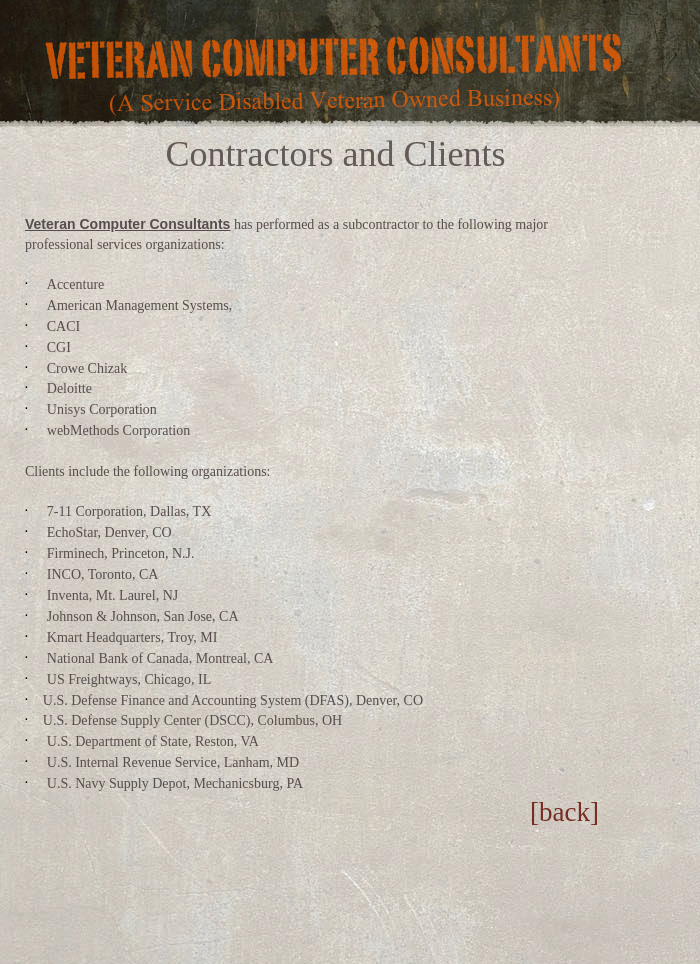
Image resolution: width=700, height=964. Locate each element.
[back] (564, 812)
